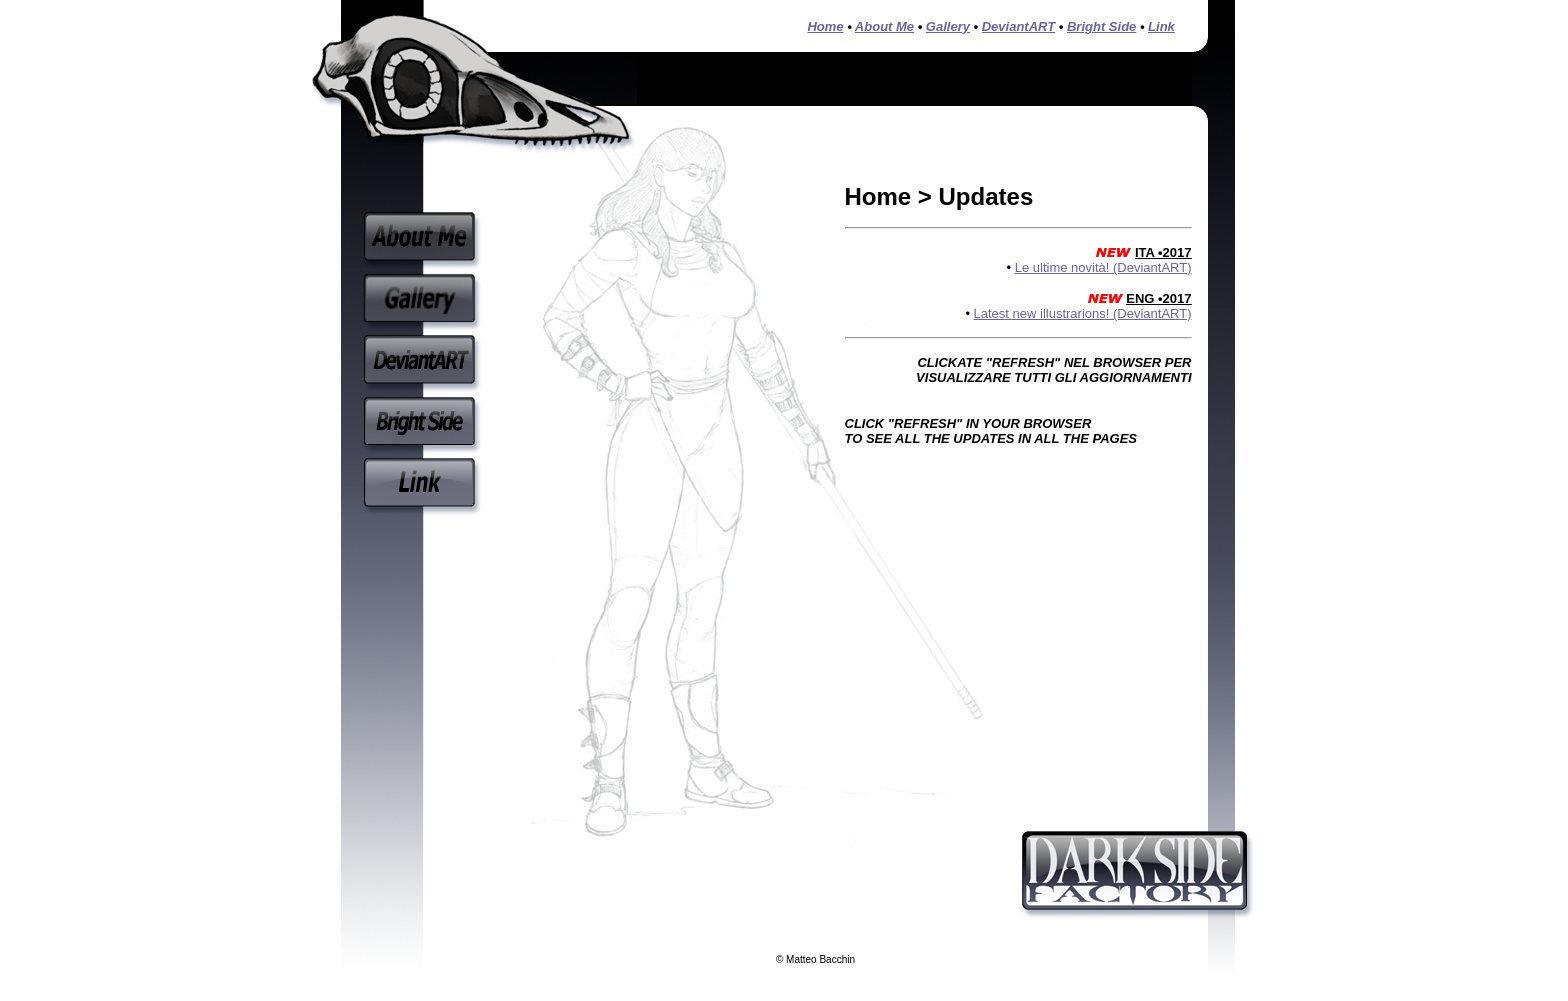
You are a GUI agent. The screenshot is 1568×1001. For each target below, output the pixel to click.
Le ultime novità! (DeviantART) (1103, 267)
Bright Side (1101, 26)
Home (825, 26)
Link (1161, 26)
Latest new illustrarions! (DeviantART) (1083, 313)
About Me (884, 26)
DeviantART (1018, 26)
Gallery (948, 26)
